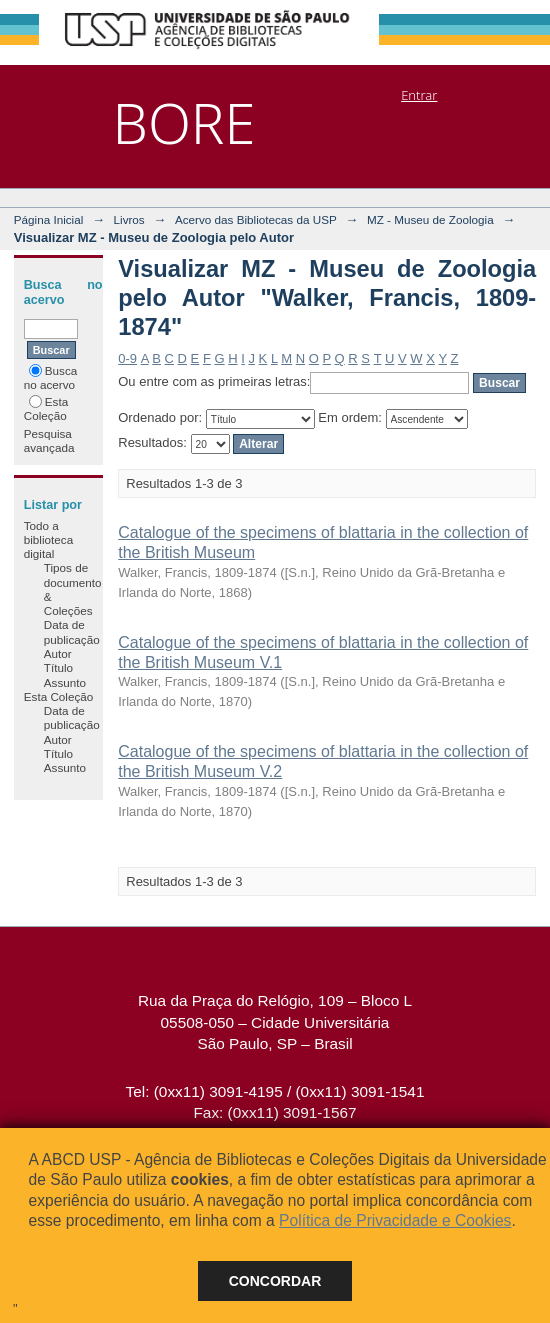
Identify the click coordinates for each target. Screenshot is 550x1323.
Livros (129, 219)
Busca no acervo (50, 377)
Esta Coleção (46, 408)
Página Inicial (49, 219)
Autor (58, 653)
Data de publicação (72, 631)
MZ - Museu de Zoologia (430, 219)
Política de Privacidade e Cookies (395, 1220)
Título (58, 667)
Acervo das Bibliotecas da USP (256, 219)
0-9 (127, 358)
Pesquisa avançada (49, 440)
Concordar (275, 1281)
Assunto (65, 682)
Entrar (419, 95)
